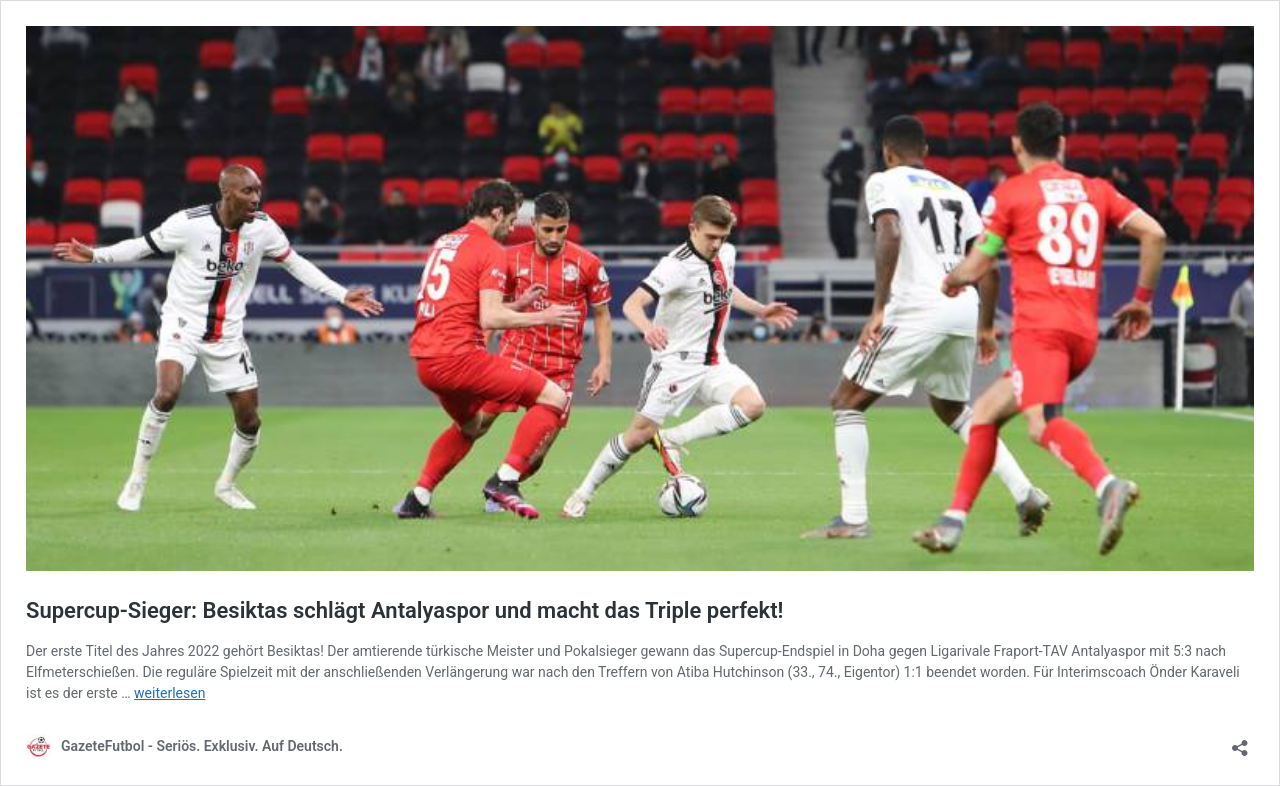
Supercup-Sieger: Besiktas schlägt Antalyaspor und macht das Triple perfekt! (404, 610)
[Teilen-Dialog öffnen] (1240, 741)
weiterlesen (169, 693)
